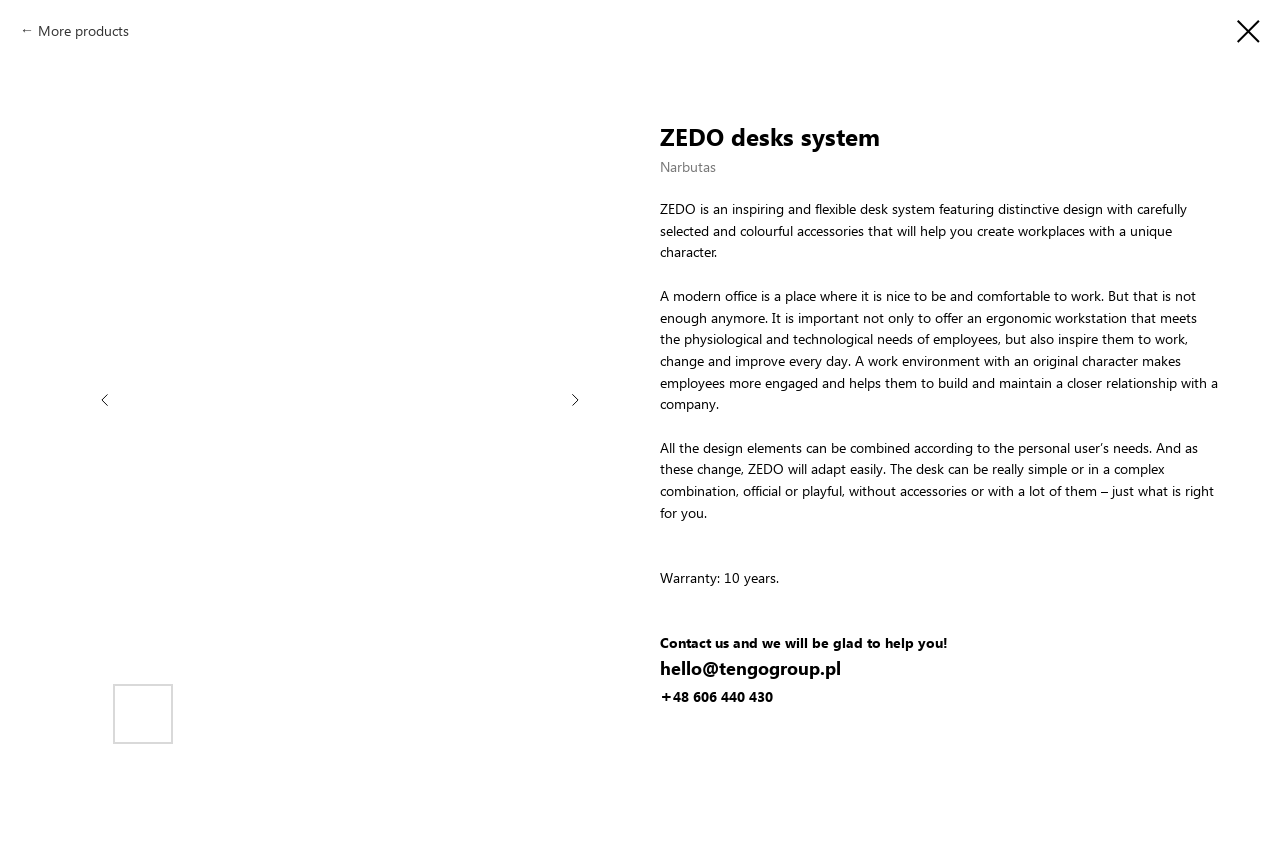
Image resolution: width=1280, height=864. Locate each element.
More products (83, 30)
